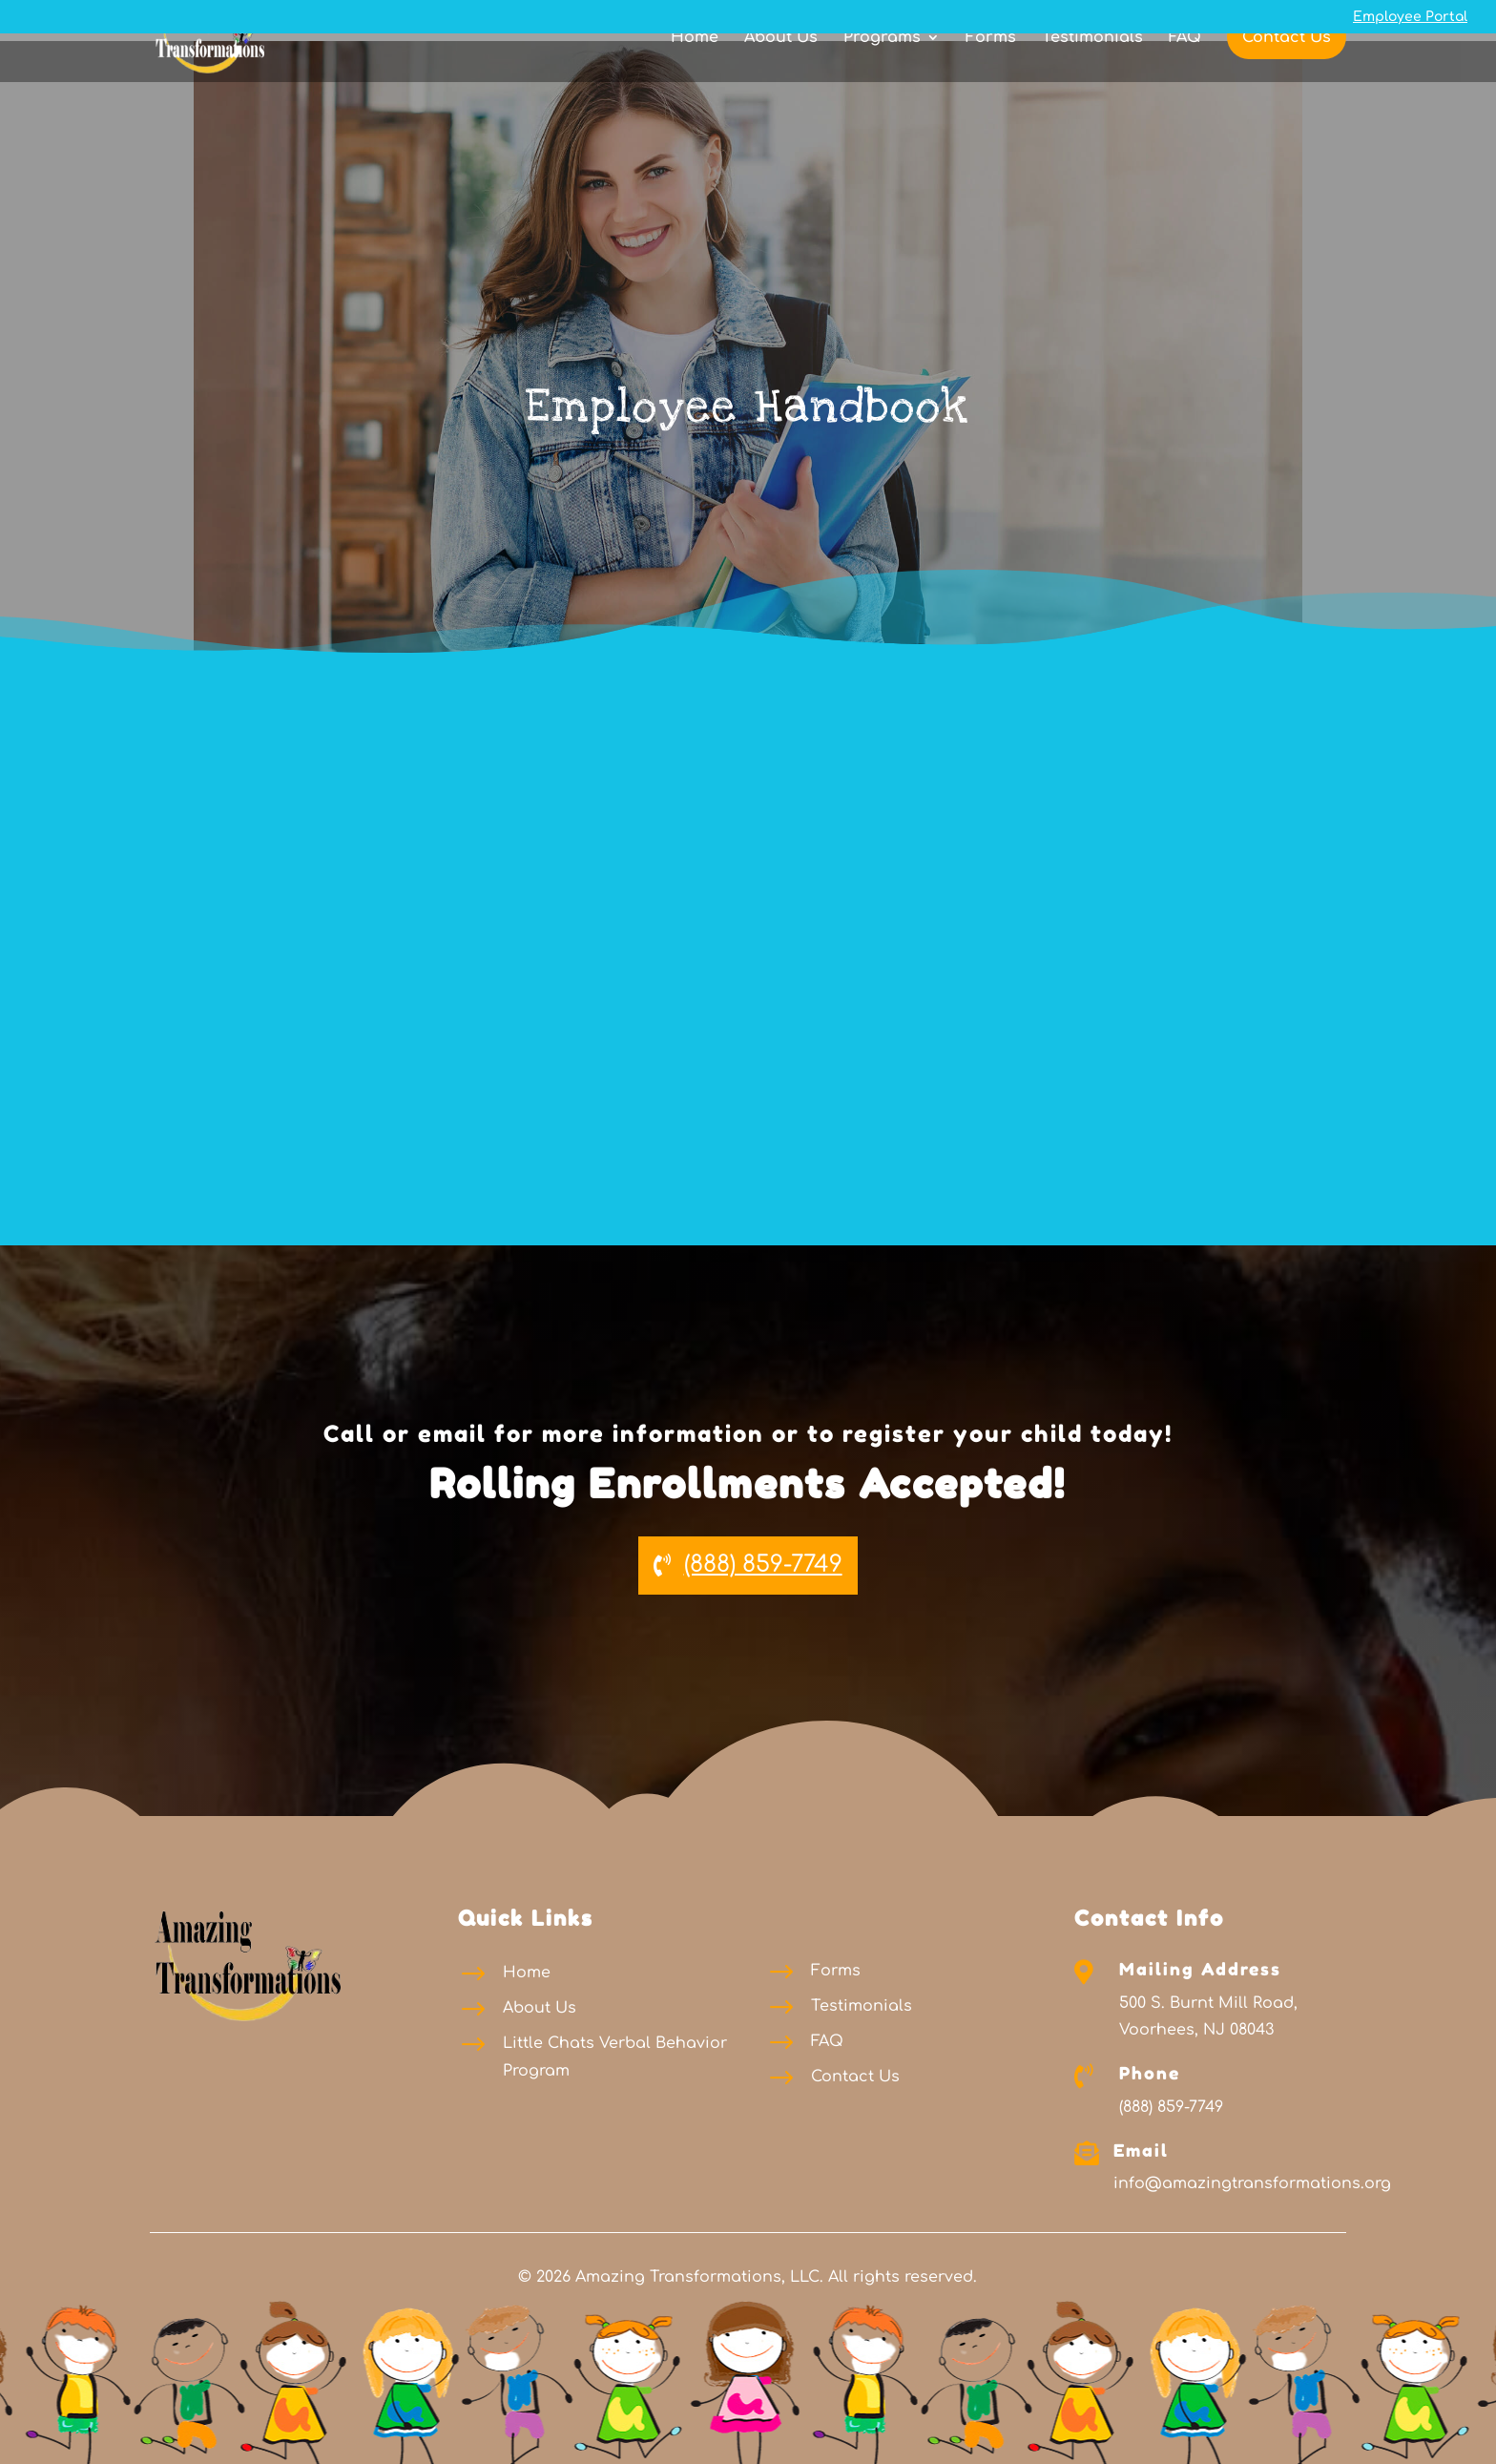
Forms (991, 71)
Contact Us (1286, 70)
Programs (882, 71)
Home (694, 71)
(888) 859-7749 (763, 1564)
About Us (781, 71)
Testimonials (1092, 71)
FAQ (1185, 71)
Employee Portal (1410, 17)
